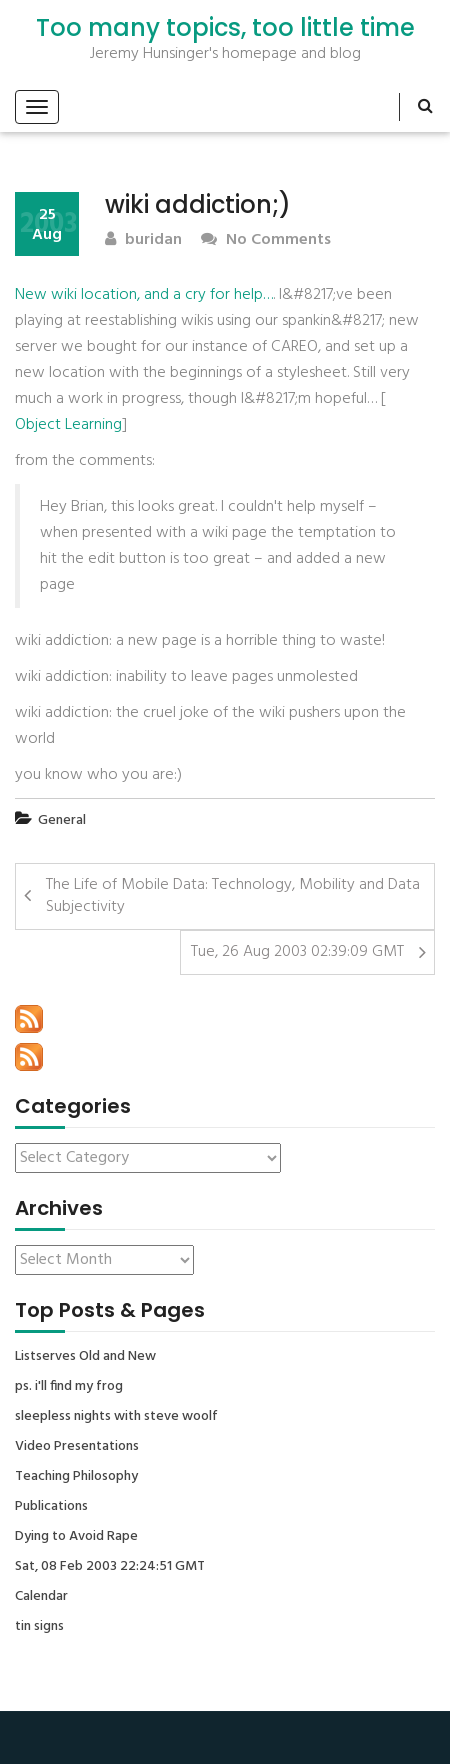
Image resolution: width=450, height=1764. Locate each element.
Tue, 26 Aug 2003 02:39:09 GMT (297, 952)
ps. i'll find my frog (69, 1387)
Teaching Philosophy (76, 1477)
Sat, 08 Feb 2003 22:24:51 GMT (110, 1567)
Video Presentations (77, 1447)
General (62, 820)
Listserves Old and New (85, 1357)
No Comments (266, 240)
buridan (143, 240)
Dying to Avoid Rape (76, 1537)
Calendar (41, 1597)
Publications (51, 1507)
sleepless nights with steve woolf (116, 1417)
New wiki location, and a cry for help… (144, 295)
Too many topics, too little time (225, 28)
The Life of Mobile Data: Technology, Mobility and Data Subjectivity (233, 896)
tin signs (39, 1627)
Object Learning (68, 425)
